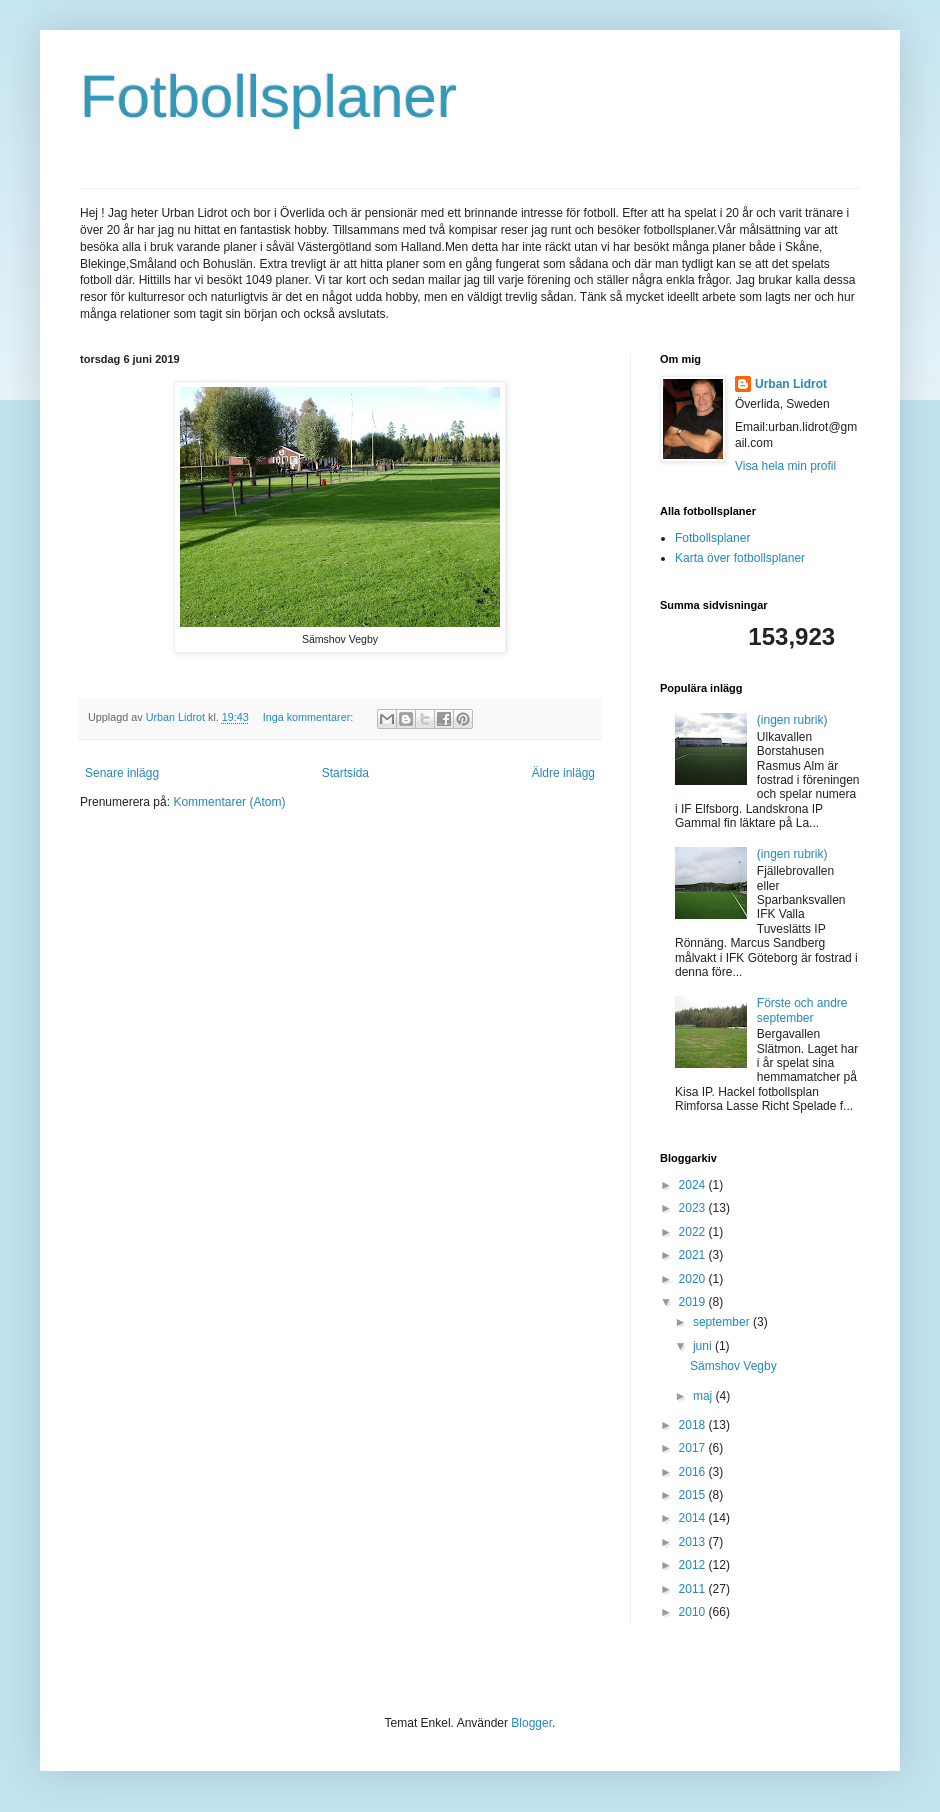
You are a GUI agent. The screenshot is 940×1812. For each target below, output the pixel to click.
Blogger (531, 1723)
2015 (694, 1495)
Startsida (345, 773)
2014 (694, 1518)
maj (704, 1396)
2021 (694, 1255)
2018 (694, 1425)
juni (704, 1346)
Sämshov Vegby (733, 1366)
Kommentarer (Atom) (229, 802)
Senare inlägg (122, 773)
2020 (694, 1279)
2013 (694, 1542)
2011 (694, 1589)
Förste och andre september (802, 1010)
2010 (694, 1612)
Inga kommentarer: (310, 717)
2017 (694, 1448)
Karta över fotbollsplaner (740, 558)
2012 (694, 1565)
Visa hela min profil (785, 466)
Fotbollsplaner (268, 96)
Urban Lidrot (791, 384)
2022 (694, 1232)
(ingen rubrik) (792, 720)
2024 (694, 1185)
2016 (694, 1472)
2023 (694, 1208)
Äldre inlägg (563, 773)
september (723, 1322)
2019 (694, 1302)
